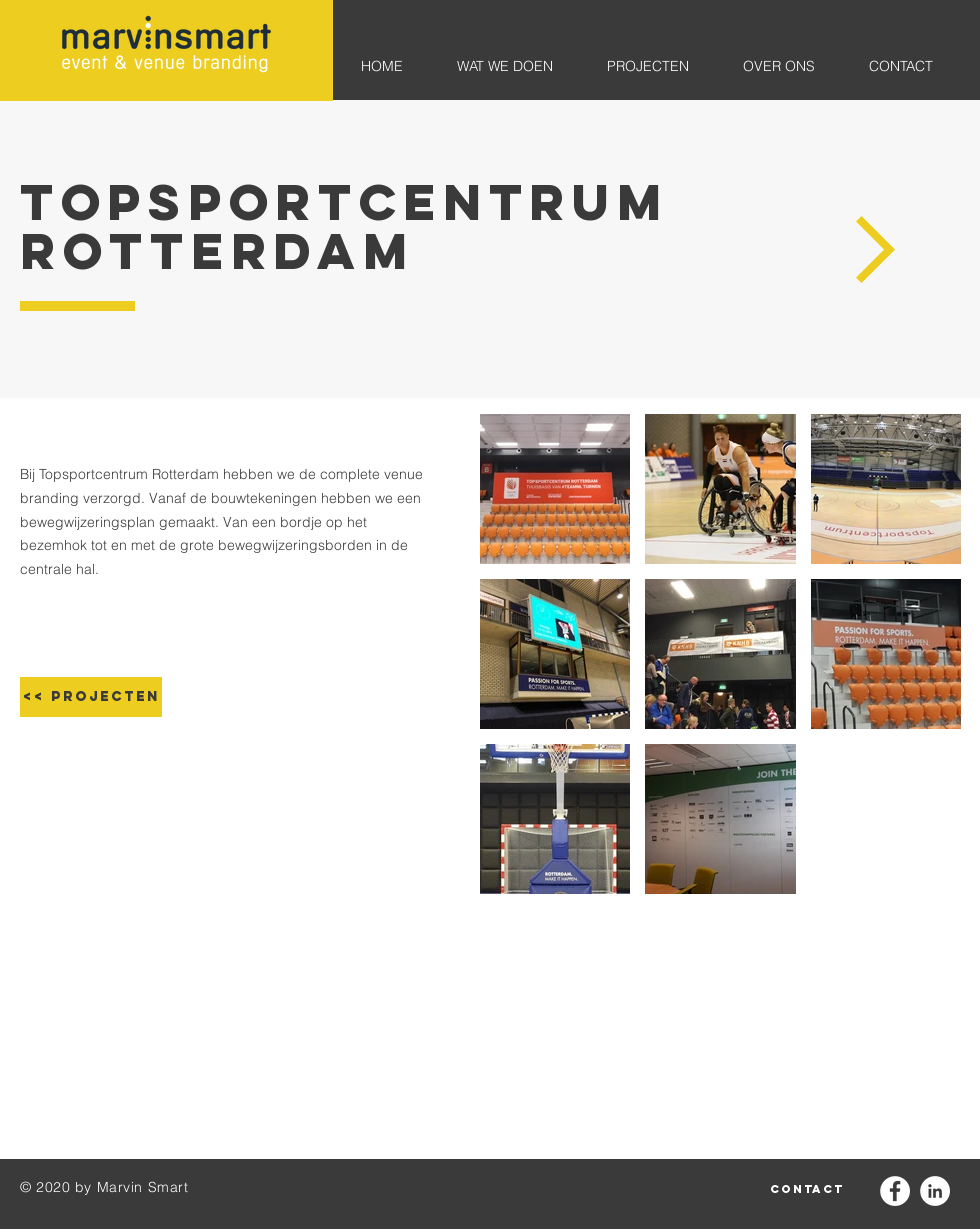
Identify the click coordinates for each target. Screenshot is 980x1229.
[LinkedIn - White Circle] (935, 1191)
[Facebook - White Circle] (895, 1191)
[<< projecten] (91, 697)
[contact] (807, 1189)
